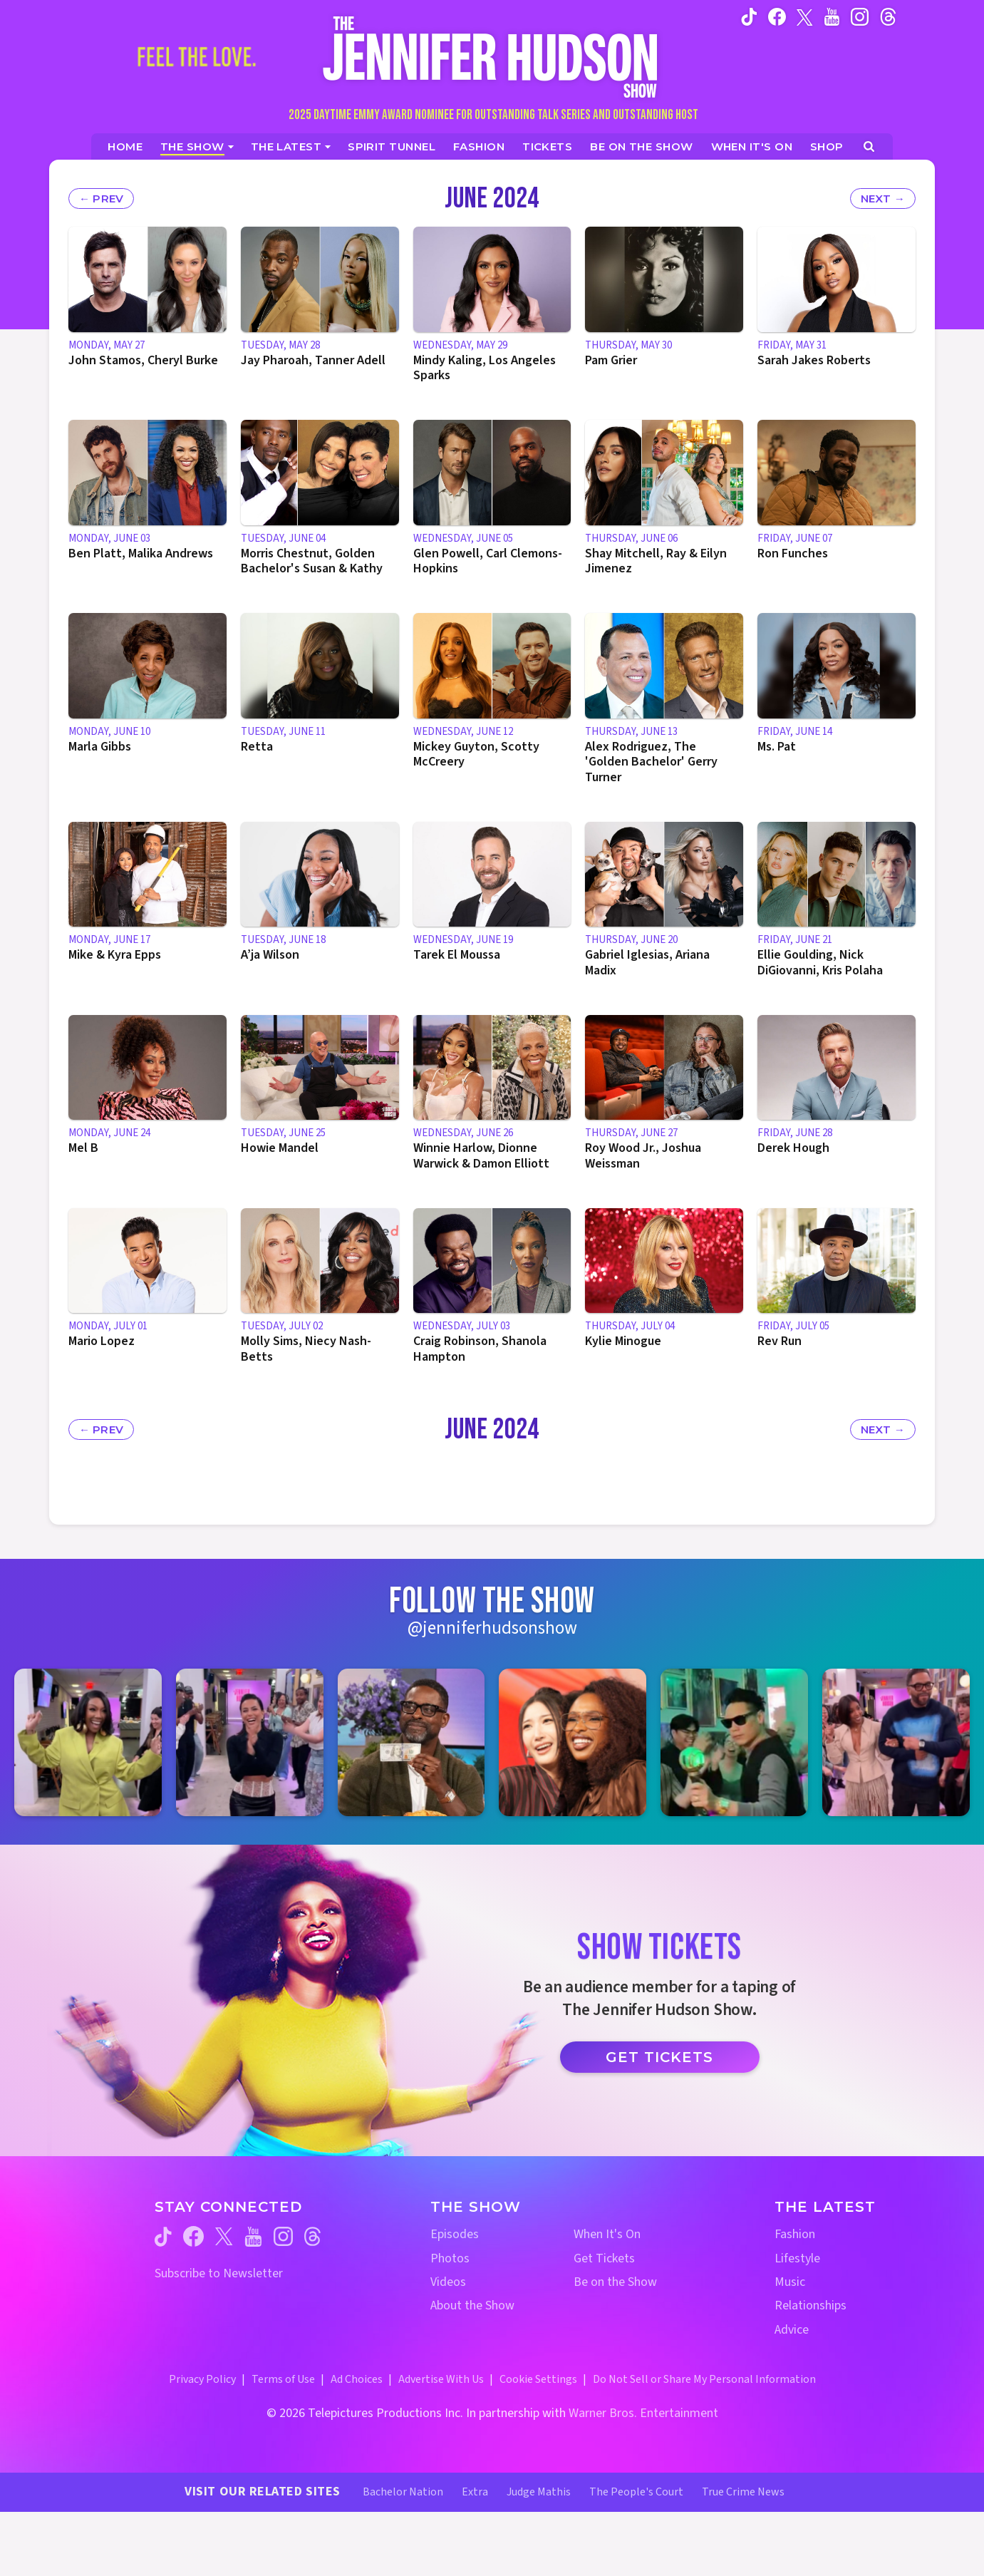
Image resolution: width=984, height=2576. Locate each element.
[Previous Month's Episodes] (101, 198)
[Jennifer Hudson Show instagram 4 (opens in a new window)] (572, 1742)
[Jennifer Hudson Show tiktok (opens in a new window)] (749, 16)
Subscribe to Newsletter (219, 2273)
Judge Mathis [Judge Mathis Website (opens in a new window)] (539, 2492)
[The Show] (197, 146)
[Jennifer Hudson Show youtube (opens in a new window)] (832, 16)
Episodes (454, 2234)
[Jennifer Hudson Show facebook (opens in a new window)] (777, 16)
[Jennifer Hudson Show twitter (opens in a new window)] (805, 16)
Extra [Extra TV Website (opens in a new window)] (475, 2492)
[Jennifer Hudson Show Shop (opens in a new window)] (827, 146)
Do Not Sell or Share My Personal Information (704, 2379)
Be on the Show (615, 2282)
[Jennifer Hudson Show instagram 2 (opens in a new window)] (249, 1742)
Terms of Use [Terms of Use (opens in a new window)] (283, 2379)
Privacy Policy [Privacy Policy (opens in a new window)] (202, 2379)
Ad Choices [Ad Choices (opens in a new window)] (357, 2379)
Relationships (810, 2305)
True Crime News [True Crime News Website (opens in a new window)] (743, 2492)
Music (790, 2282)
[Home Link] (492, 56)
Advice (792, 2330)
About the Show (472, 2305)
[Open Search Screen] (869, 146)
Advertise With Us (441, 2379)
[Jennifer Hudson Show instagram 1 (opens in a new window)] (88, 1742)
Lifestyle (797, 2258)
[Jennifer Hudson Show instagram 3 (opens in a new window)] (411, 1742)
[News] (291, 146)
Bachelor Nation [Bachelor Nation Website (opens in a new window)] (403, 2492)
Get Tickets (659, 2057)
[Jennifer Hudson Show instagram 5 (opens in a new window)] (734, 1742)
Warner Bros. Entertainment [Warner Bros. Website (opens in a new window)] (643, 2413)
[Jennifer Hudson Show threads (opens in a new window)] (312, 2236)
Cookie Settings (538, 2379)
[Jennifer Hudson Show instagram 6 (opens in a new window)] (896, 1742)
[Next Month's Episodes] (883, 198)
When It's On (607, 2234)
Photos (450, 2258)
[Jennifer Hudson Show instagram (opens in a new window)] (860, 16)
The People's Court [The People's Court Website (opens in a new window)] (636, 2492)
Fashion (795, 2234)
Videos (448, 2282)
